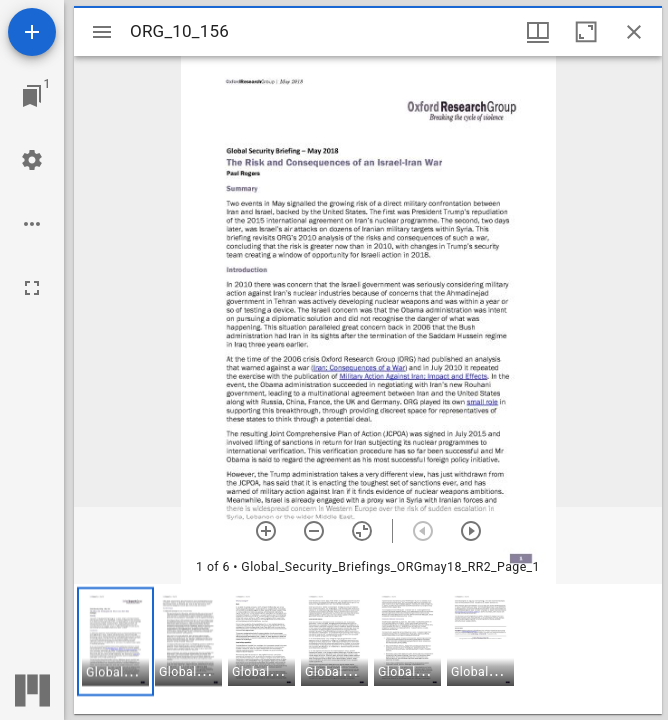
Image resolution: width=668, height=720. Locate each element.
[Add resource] (32, 32)
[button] (115, 641)
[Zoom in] (266, 531)
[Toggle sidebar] (102, 32)
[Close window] (634, 32)
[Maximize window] (586, 32)
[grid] (368, 649)
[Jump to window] (32, 96)
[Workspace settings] (32, 160)
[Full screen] (32, 288)
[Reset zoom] (362, 531)
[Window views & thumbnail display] (538, 32)
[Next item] (471, 531)
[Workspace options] (32, 224)
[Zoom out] (314, 531)
